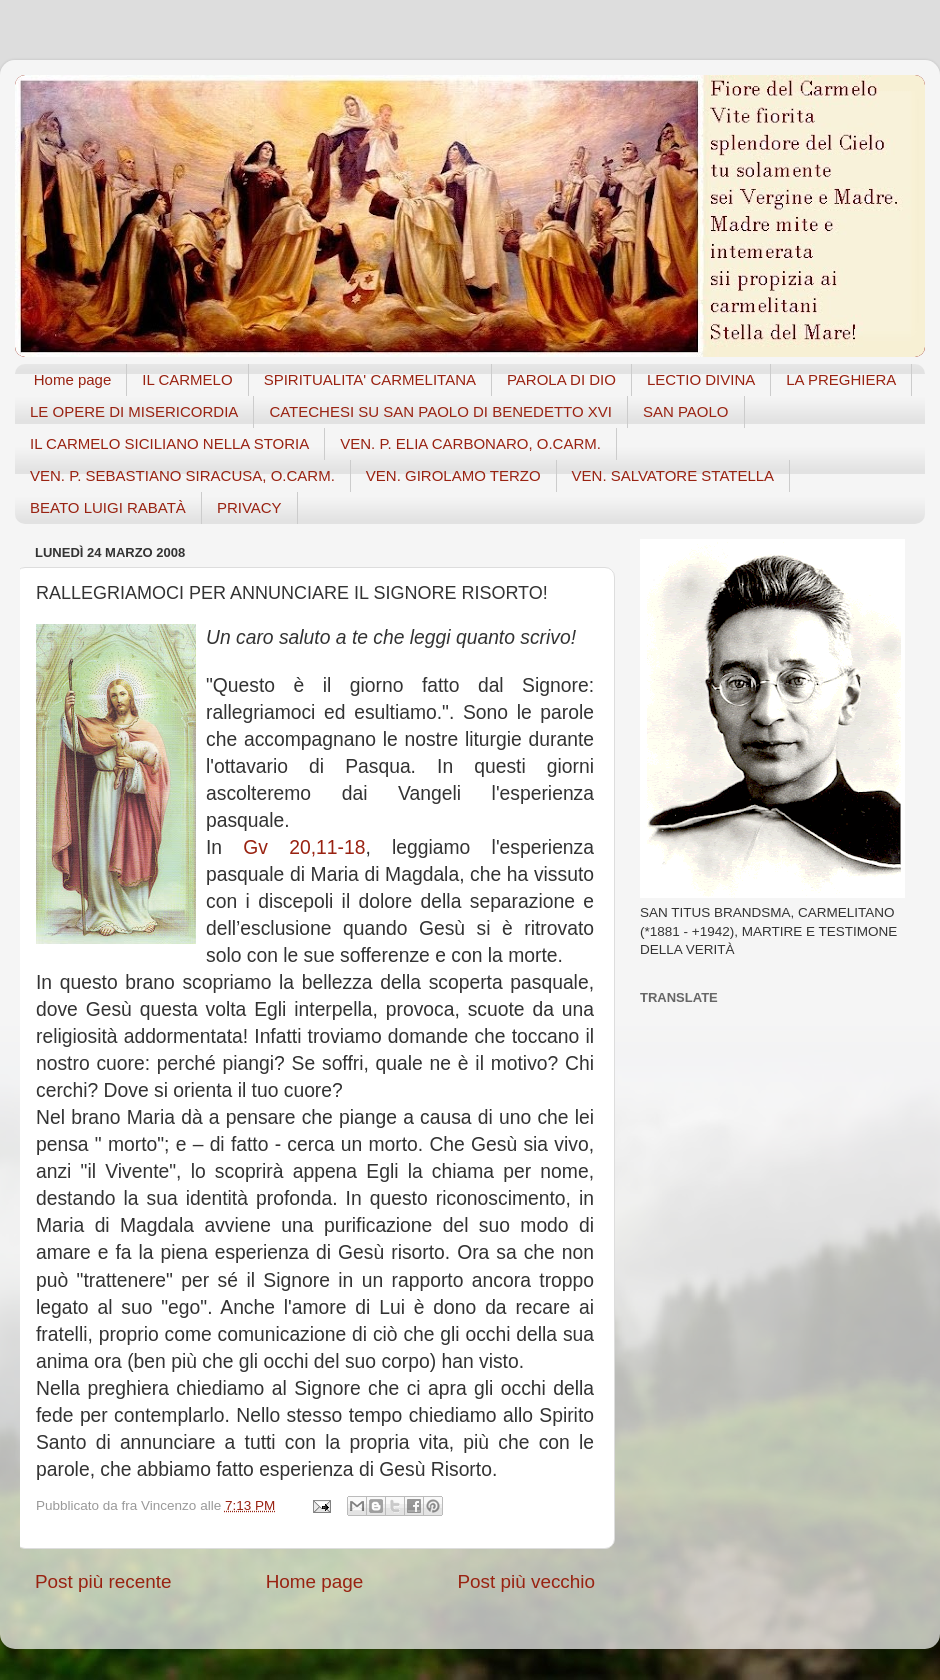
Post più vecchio (526, 1581)
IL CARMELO (187, 379)
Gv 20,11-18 (304, 847)
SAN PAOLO (686, 411)
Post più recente (103, 1581)
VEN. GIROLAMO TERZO (453, 475)
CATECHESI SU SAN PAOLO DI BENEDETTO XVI (440, 411)
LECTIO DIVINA (701, 379)
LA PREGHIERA (841, 379)
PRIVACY (249, 507)
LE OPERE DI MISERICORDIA (134, 411)
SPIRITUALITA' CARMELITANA (370, 379)
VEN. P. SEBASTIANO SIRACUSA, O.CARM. (182, 475)
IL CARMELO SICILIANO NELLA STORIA (169, 443)
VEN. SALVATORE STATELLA (673, 475)
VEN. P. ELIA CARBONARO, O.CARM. (470, 443)
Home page (73, 379)
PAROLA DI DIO (561, 379)
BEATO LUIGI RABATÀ (108, 507)
